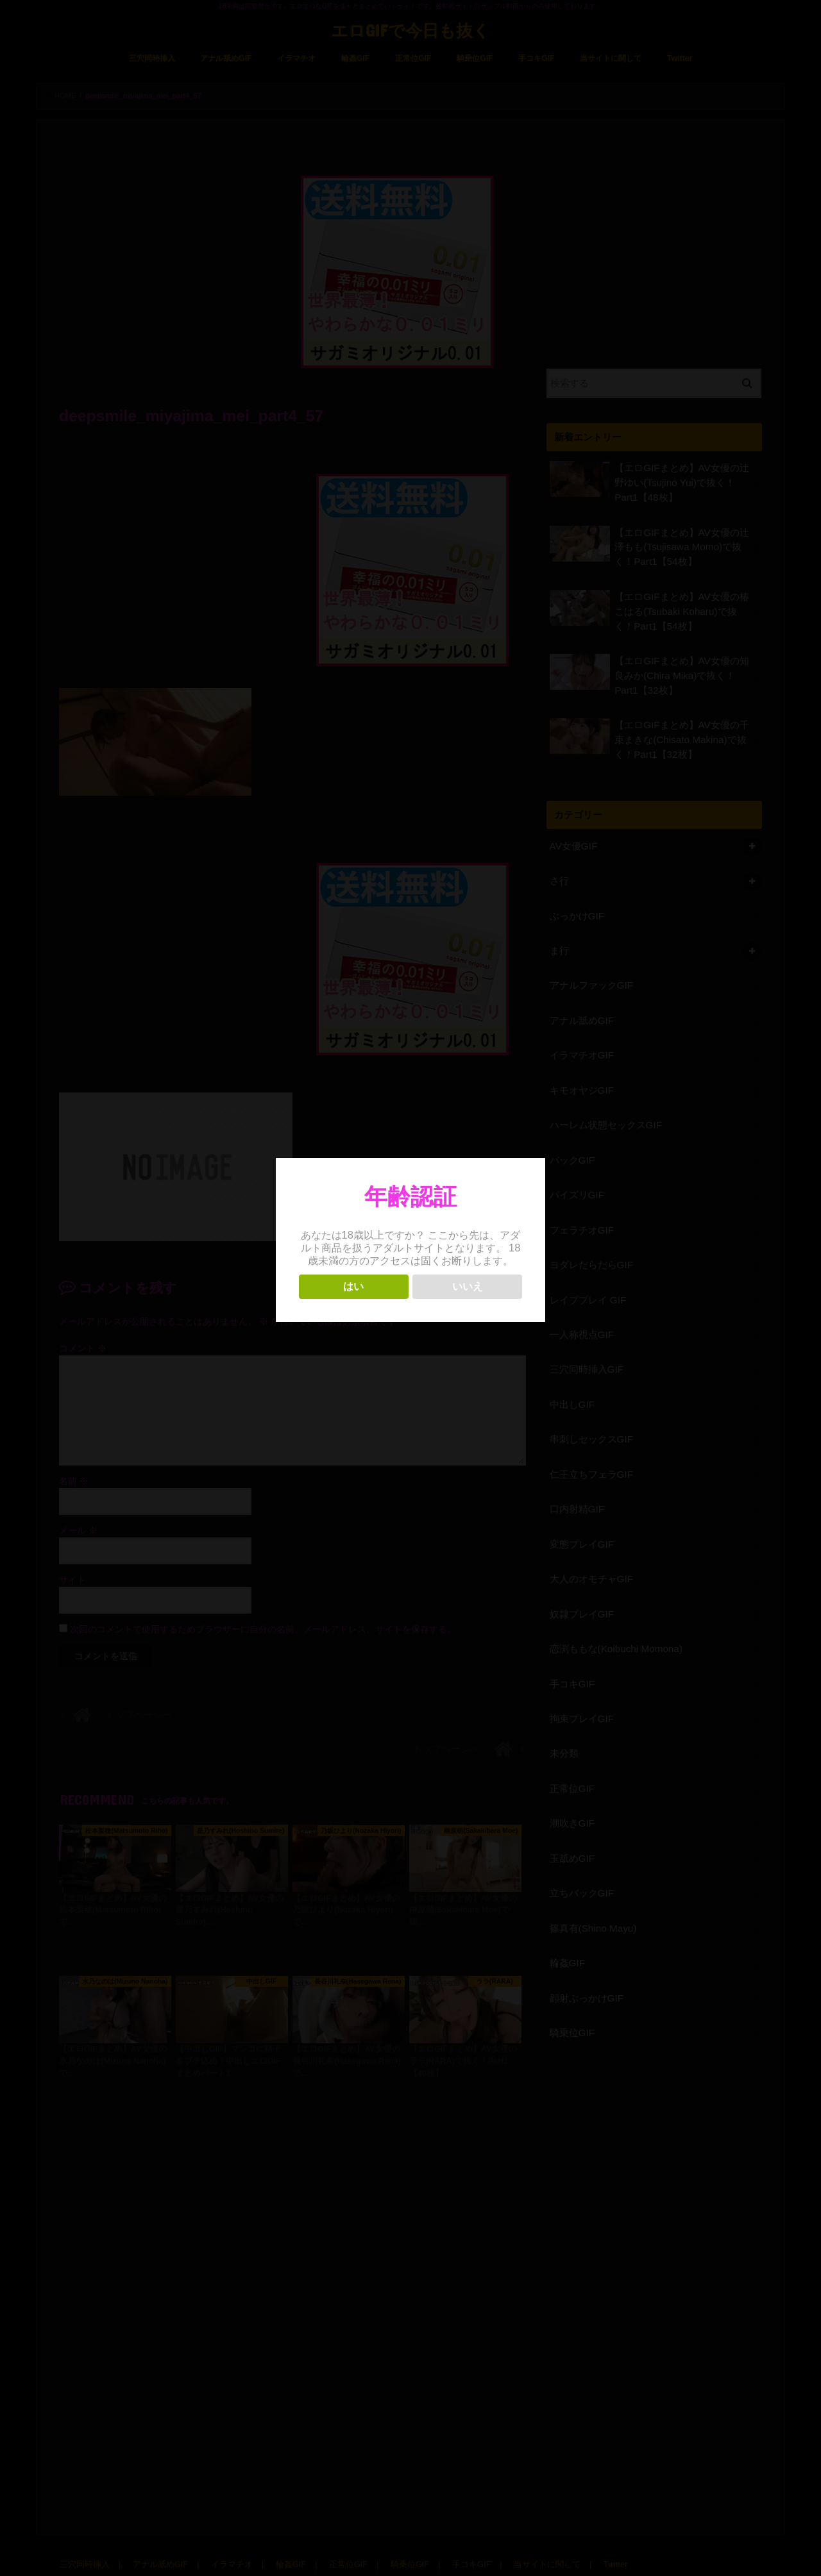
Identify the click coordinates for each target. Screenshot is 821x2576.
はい (353, 1286)
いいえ (467, 1286)
